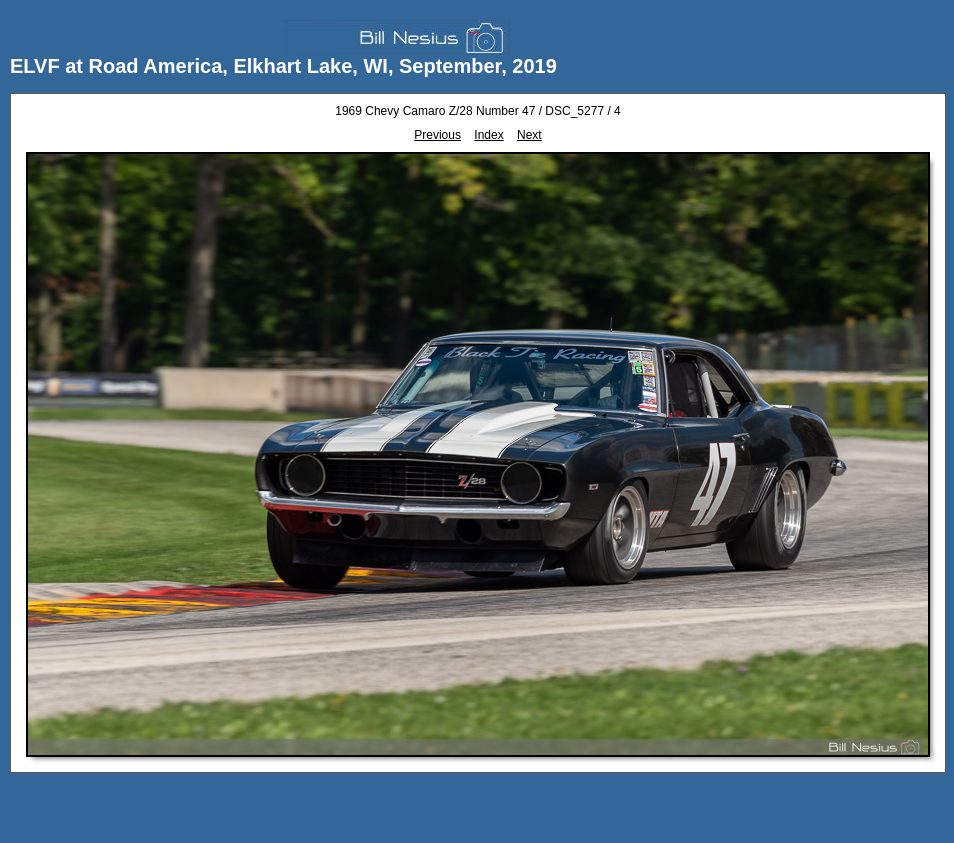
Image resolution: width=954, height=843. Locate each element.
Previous (437, 135)
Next (529, 135)
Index (488, 135)
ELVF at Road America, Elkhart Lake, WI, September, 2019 (283, 66)
